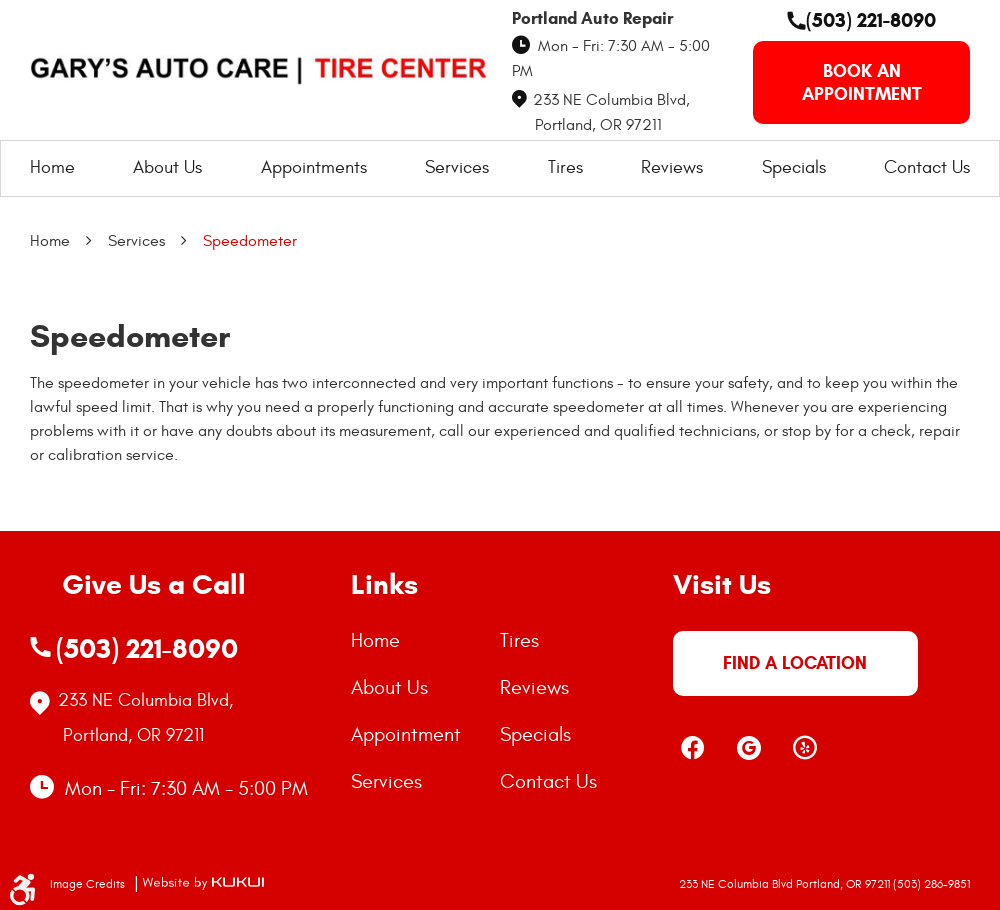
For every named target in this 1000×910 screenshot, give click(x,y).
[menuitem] (52, 168)
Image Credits (89, 884)
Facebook (693, 748)
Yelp (805, 748)
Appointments (314, 167)
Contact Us (927, 167)
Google (749, 748)
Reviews (672, 167)
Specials (794, 167)
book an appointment (862, 82)
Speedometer (250, 241)
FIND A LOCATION (795, 663)
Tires (565, 167)
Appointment (406, 734)
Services (457, 167)
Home (52, 167)
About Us (167, 167)
